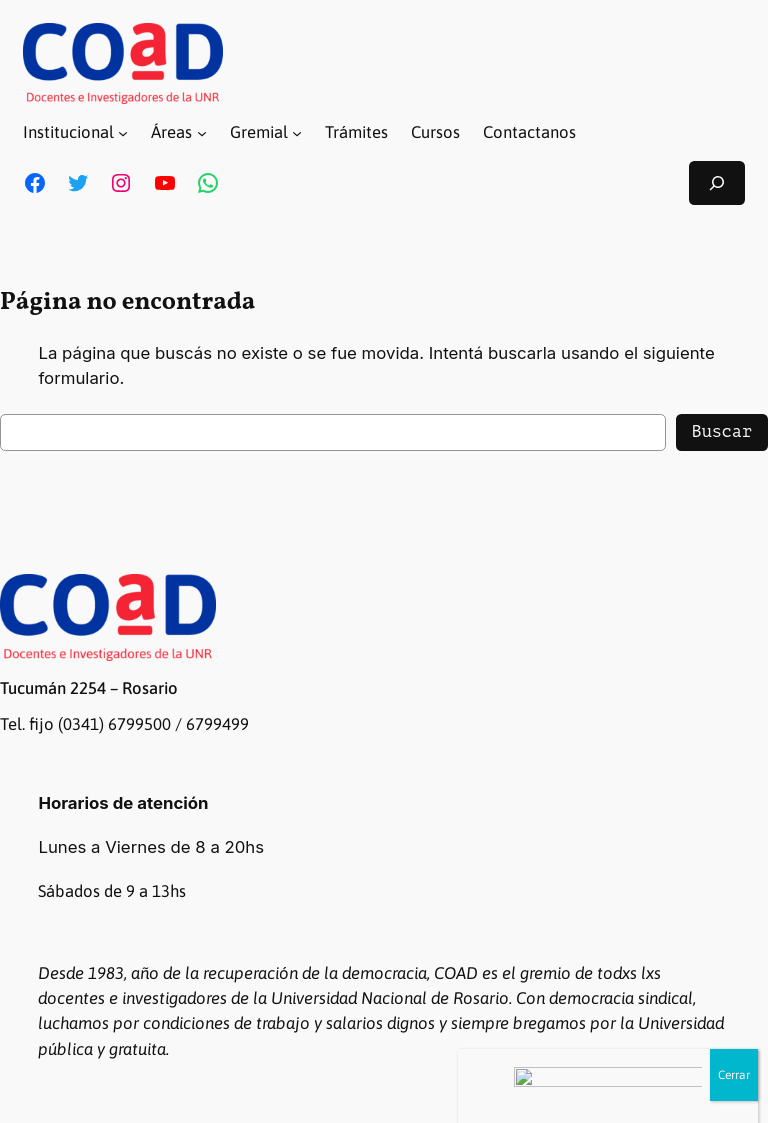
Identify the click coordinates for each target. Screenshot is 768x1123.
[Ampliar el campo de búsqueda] (717, 182)
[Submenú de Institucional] (123, 133)
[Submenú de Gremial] (297, 133)
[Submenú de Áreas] (202, 133)
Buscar (722, 431)
